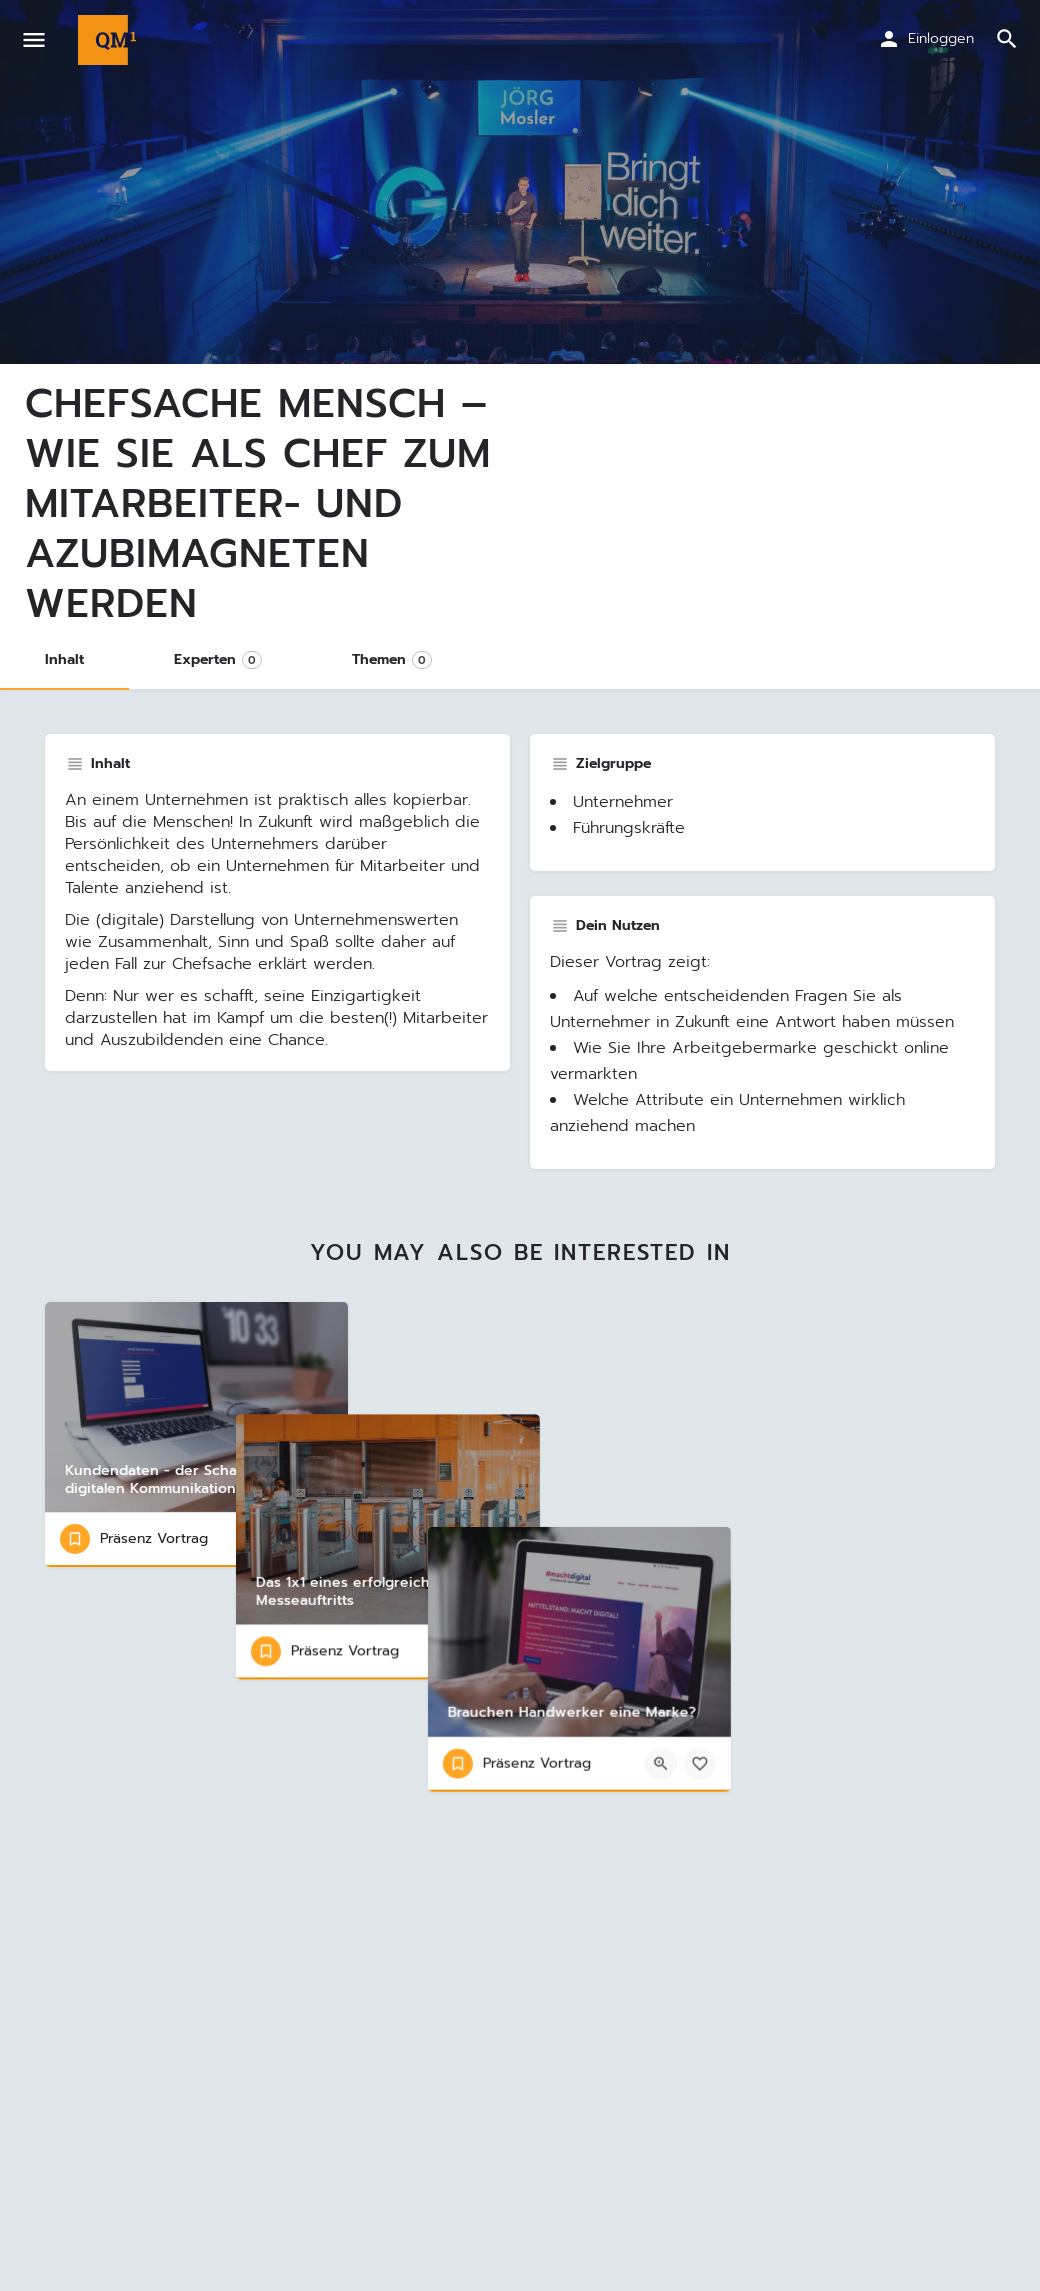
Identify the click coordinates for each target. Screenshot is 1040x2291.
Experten (218, 659)
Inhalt (64, 659)
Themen (392, 659)
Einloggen (941, 38)
